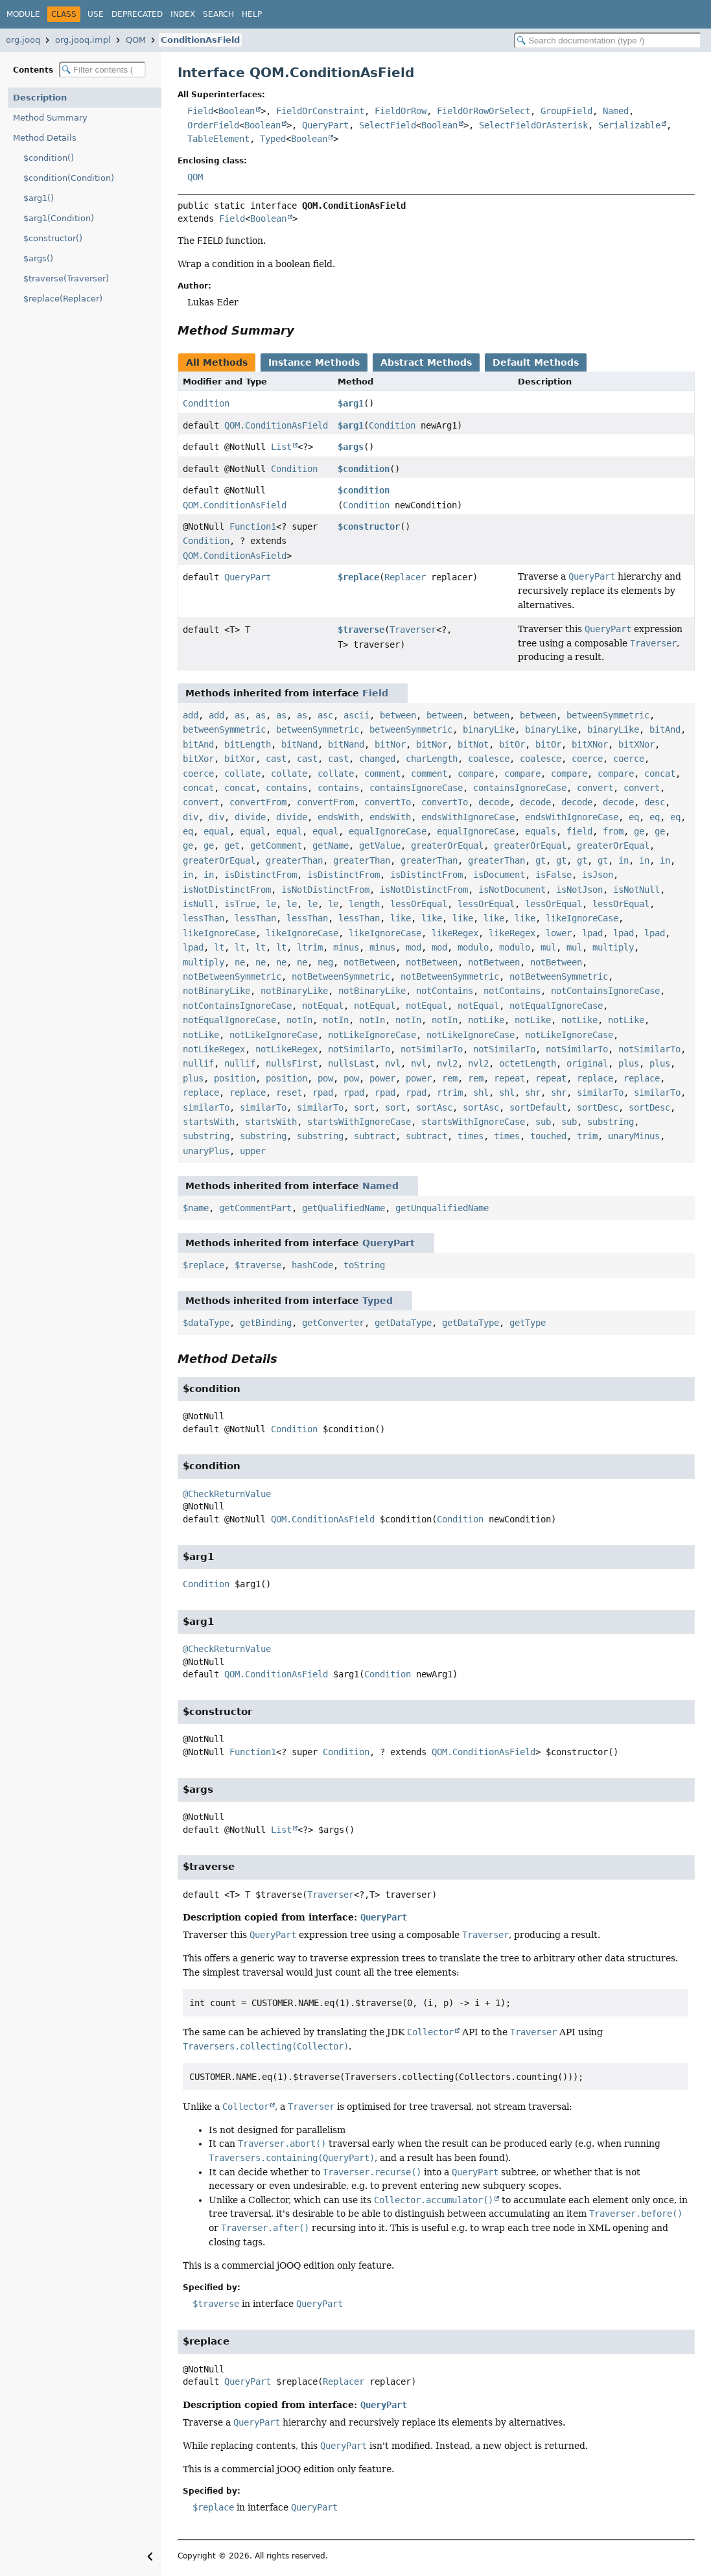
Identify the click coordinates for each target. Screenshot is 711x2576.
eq (634, 817)
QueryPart (325, 125)
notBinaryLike (216, 991)
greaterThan (294, 860)
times (471, 1136)
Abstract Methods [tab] (426, 362)
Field (200, 111)
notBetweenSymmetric (232, 976)
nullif (198, 1063)
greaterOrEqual (447, 845)
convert (595, 788)
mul (548, 947)
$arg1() (38, 198)
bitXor (198, 758)
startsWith (209, 1122)
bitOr (512, 744)
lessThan (203, 918)
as (240, 715)
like (400, 918)
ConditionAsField (200, 40)
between (398, 715)
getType (527, 1323)
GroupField (566, 111)
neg (325, 962)
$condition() (48, 158)
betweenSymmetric (607, 715)
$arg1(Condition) (58, 218)
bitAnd (665, 729)
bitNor (390, 744)
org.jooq (23, 40)
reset (289, 1092)
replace (595, 1078)
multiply (613, 947)
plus (628, 1063)
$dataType (206, 1323)
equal (216, 831)
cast (276, 758)
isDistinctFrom (260, 874)
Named (616, 111)
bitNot (473, 744)
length (364, 904)
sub (543, 1122)
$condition (364, 469)
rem (450, 1078)
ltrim (310, 947)
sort (364, 1107)
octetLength (527, 1063)
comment (382, 773)
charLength (432, 758)
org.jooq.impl (83, 40)
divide (250, 817)
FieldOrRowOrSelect (483, 111)
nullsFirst (292, 1063)
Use (95, 14)
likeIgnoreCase (582, 918)
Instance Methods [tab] (314, 362)
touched (548, 1136)
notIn (299, 1020)
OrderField (213, 125)
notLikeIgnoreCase (273, 1035)
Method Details (44, 138)
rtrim (450, 1092)
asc (325, 715)
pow (325, 1078)
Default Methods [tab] (536, 362)
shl (481, 1092)
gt (540, 860)
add (190, 715)
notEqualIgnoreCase (556, 1005)
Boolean (236, 111)
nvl (393, 1063)
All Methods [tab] (217, 362)
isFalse (553, 874)
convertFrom (257, 802)
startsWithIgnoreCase (359, 1122)
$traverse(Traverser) (66, 278)
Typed (273, 139)
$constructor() (52, 238)
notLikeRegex (214, 1049)
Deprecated (137, 14)
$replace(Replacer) (62, 298)
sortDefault (537, 1107)
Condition (206, 403)
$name (196, 1208)
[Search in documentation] (607, 40)
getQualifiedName (343, 1208)
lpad (592, 933)
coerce (587, 758)
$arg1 (351, 403)
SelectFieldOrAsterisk (533, 125)
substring (610, 1122)
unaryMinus (634, 1136)
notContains (444, 991)
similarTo (600, 1092)
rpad (322, 1092)
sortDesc (597, 1107)
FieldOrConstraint (320, 111)
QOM (136, 40)
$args (351, 447)
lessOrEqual (418, 904)
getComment (276, 845)
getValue (380, 845)
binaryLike (489, 729)
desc (654, 802)
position (234, 1078)
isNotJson (579, 889)
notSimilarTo (359, 1049)
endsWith (338, 817)
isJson (597, 874)
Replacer (405, 577)
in (623, 860)
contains (286, 788)
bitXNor (590, 744)
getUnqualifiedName (442, 1208)
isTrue (239, 904)
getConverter (333, 1323)
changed (377, 758)
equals (540, 831)
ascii (356, 715)
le (271, 904)
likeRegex (455, 933)
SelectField (387, 125)
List (281, 447)
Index (182, 14)
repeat (509, 1078)
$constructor (369, 526)
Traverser (413, 629)
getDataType (403, 1323)
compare (476, 773)
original (587, 1063)
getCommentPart (255, 1208)
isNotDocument (512, 889)
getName (330, 845)
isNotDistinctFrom (227, 889)
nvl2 (447, 1063)
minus (346, 947)
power (382, 1078)
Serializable (629, 125)
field (579, 831)
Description (40, 97)
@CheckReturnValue (227, 1494)
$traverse (361, 629)
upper (253, 1151)
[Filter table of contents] (102, 70)
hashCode (312, 1265)
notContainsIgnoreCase (605, 991)
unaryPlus (206, 1151)
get (232, 845)
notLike (486, 1020)
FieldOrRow (400, 111)
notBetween (369, 962)
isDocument (499, 874)
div (190, 817)
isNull (198, 904)
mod (413, 947)
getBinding (266, 1323)
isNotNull (636, 889)
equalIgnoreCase (387, 831)
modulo (473, 947)
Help (252, 14)
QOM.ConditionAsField (276, 425)
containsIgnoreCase (416, 788)
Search (218, 14)
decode (493, 802)
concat (659, 773)
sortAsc (434, 1107)
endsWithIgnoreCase (468, 817)
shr (533, 1092)
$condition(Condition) (68, 178)
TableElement (218, 139)
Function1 (252, 526)
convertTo (387, 802)
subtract (374, 1136)
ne (240, 962)
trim (587, 1136)
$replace (358, 577)
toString (364, 1265)
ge (639, 831)
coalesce (488, 758)
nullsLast (351, 1063)
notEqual (323, 1005)
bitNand (299, 744)
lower (559, 933)
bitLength (247, 744)
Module (23, 14)
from (613, 831)
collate (242, 773)
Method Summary (50, 118)
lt (219, 947)
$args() (38, 258)
